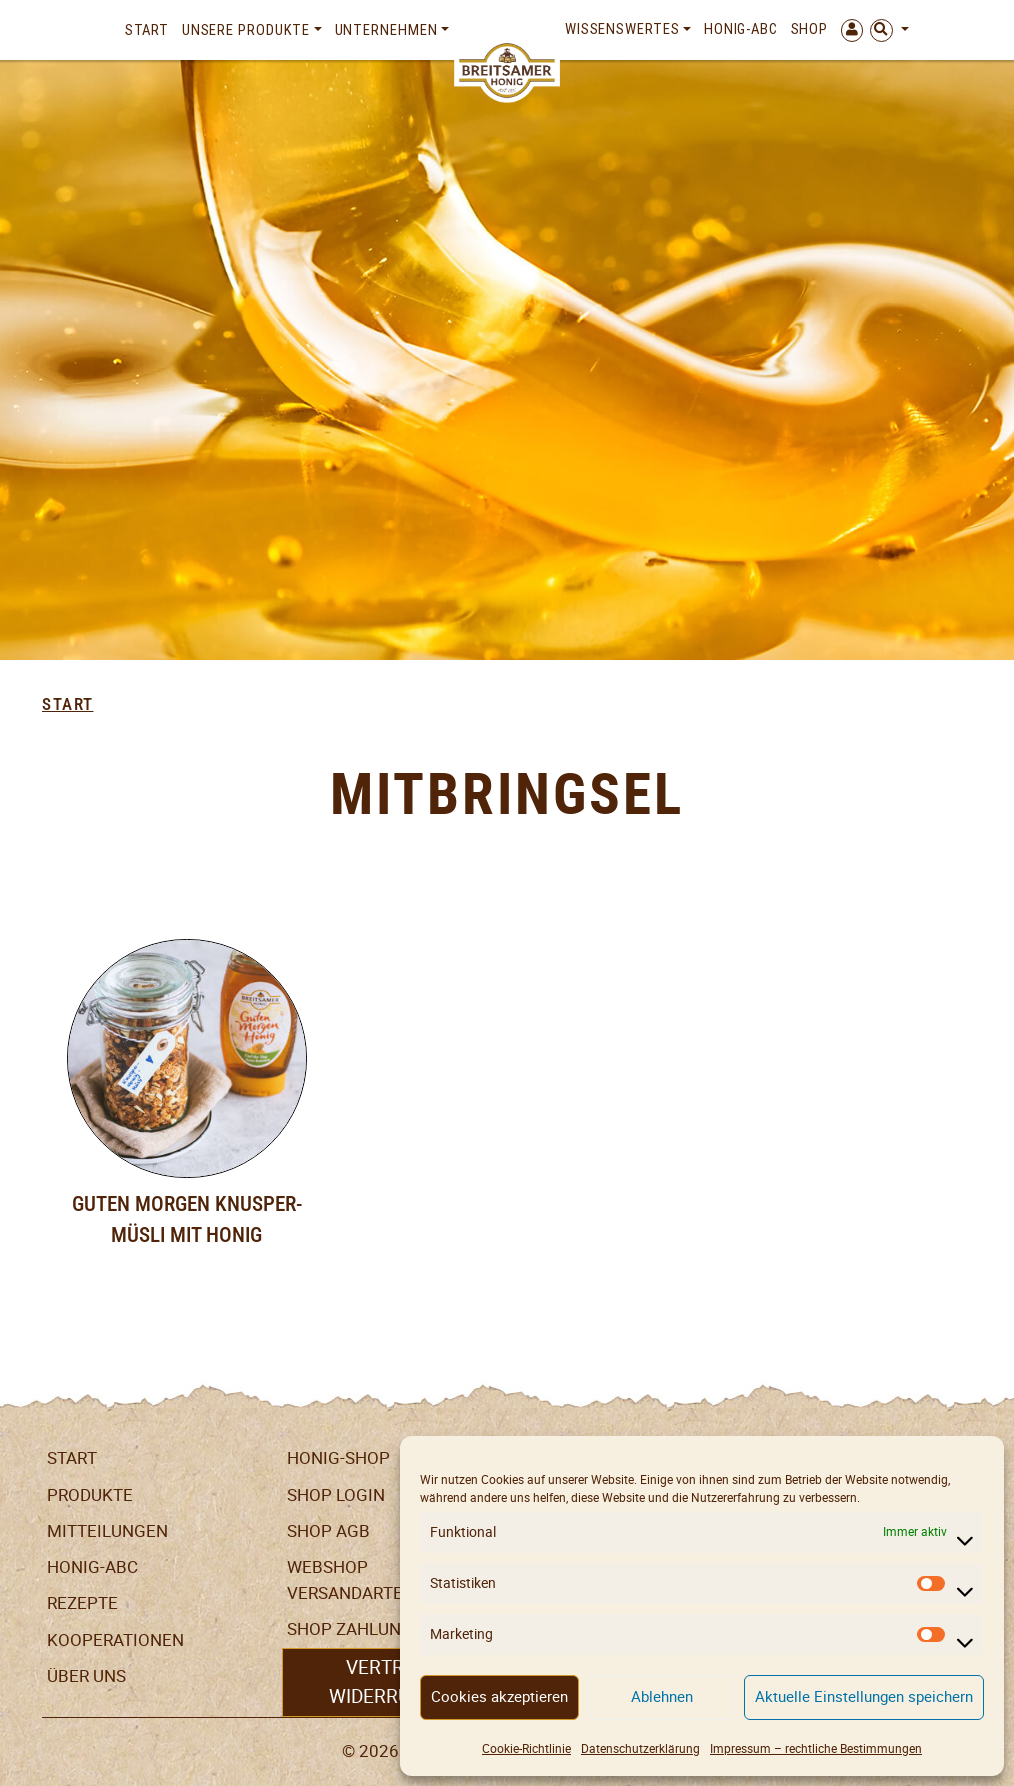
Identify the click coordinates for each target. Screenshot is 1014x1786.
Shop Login (336, 1495)
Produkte (90, 1495)
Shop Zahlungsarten (381, 1629)
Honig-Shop (338, 1458)
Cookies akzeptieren (499, 1696)
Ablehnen (662, 1696)
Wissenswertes (622, 29)
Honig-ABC (741, 29)
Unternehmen (386, 30)
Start (147, 30)
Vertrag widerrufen (387, 1681)
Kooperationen (115, 1640)
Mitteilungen (107, 1531)
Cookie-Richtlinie (526, 1748)
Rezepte (82, 1603)
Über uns (86, 1676)
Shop (810, 29)
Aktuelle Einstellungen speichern (864, 1696)
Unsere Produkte (246, 30)
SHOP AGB (328, 1531)
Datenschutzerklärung (640, 1748)
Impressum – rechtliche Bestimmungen (816, 1748)
